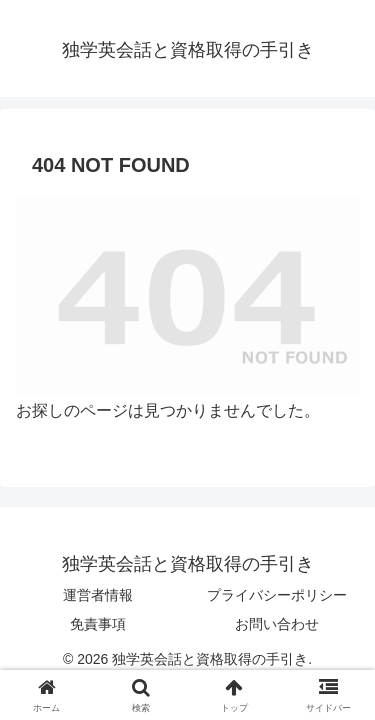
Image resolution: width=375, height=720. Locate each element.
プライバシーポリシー (277, 595)
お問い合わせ (277, 624)
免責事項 (98, 624)
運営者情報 (98, 595)
